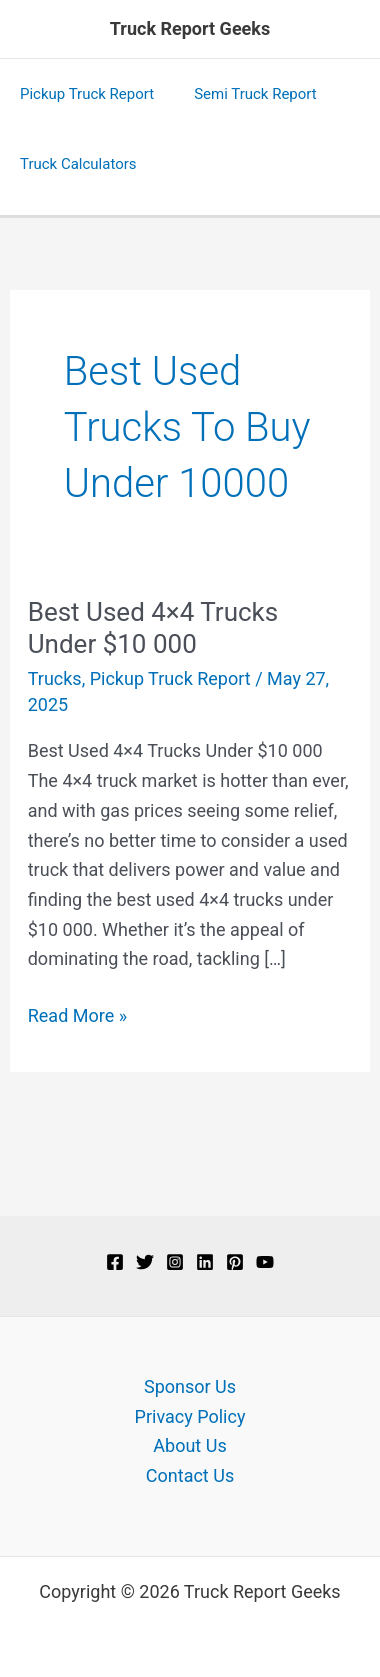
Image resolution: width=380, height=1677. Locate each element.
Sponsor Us (190, 1386)
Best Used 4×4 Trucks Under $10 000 (153, 628)
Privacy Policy (190, 1416)
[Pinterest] (235, 1262)
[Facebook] (115, 1262)
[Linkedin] (205, 1262)
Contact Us (190, 1475)
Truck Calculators (78, 164)
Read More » (77, 1016)
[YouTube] (265, 1262)
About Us (189, 1445)
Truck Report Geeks (190, 28)
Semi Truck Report (255, 94)
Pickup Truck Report (87, 94)
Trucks (55, 678)
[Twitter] (145, 1262)
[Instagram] (175, 1262)
